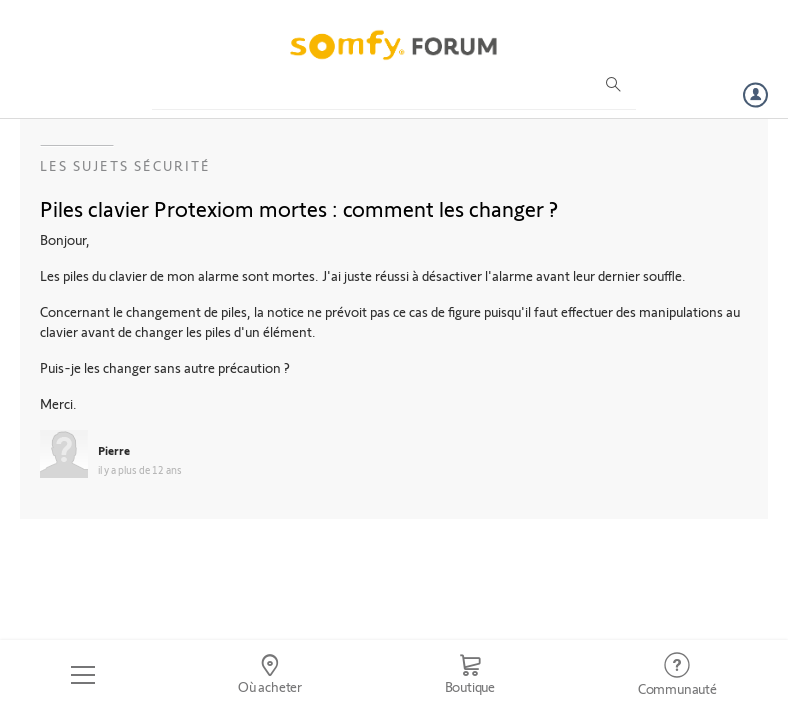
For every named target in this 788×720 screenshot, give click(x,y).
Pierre (114, 450)
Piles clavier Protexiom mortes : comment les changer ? (299, 208)
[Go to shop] (469, 675)
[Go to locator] (270, 675)
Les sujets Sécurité (125, 165)
